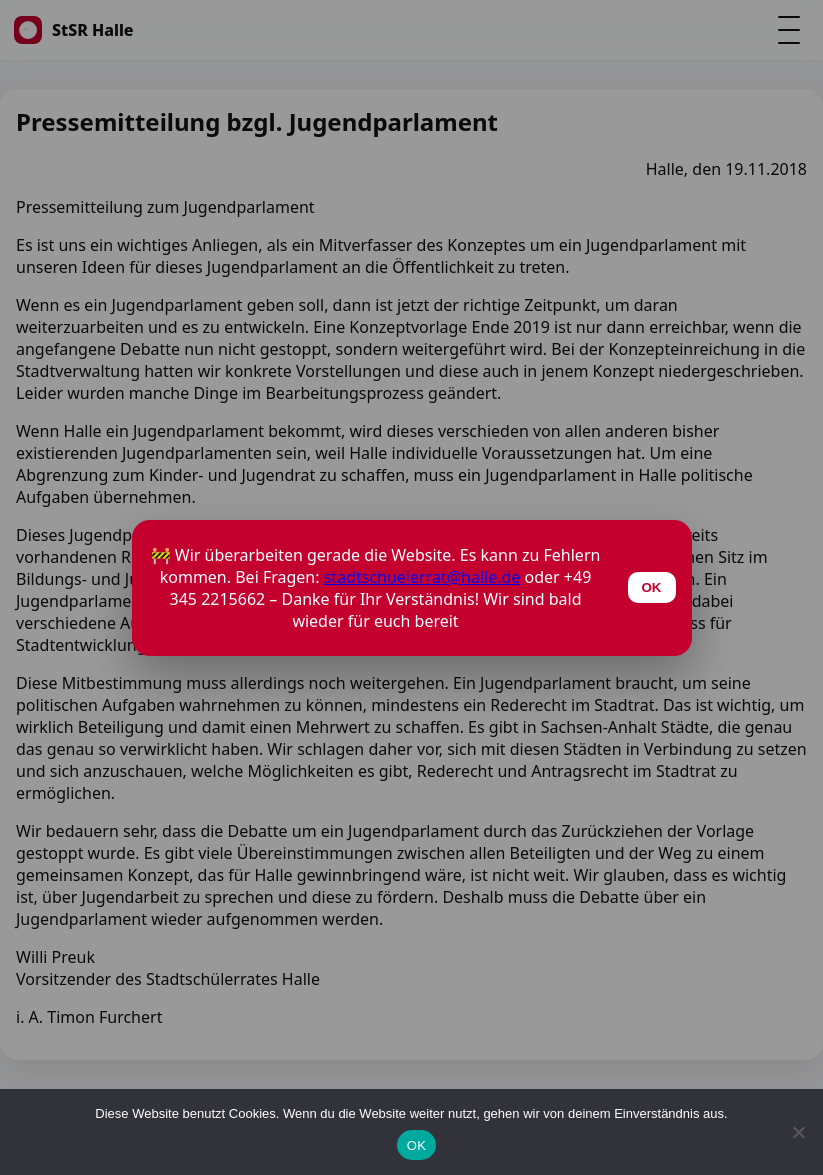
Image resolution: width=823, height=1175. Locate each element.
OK (416, 1145)
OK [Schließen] (652, 587)
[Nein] (798, 1132)
